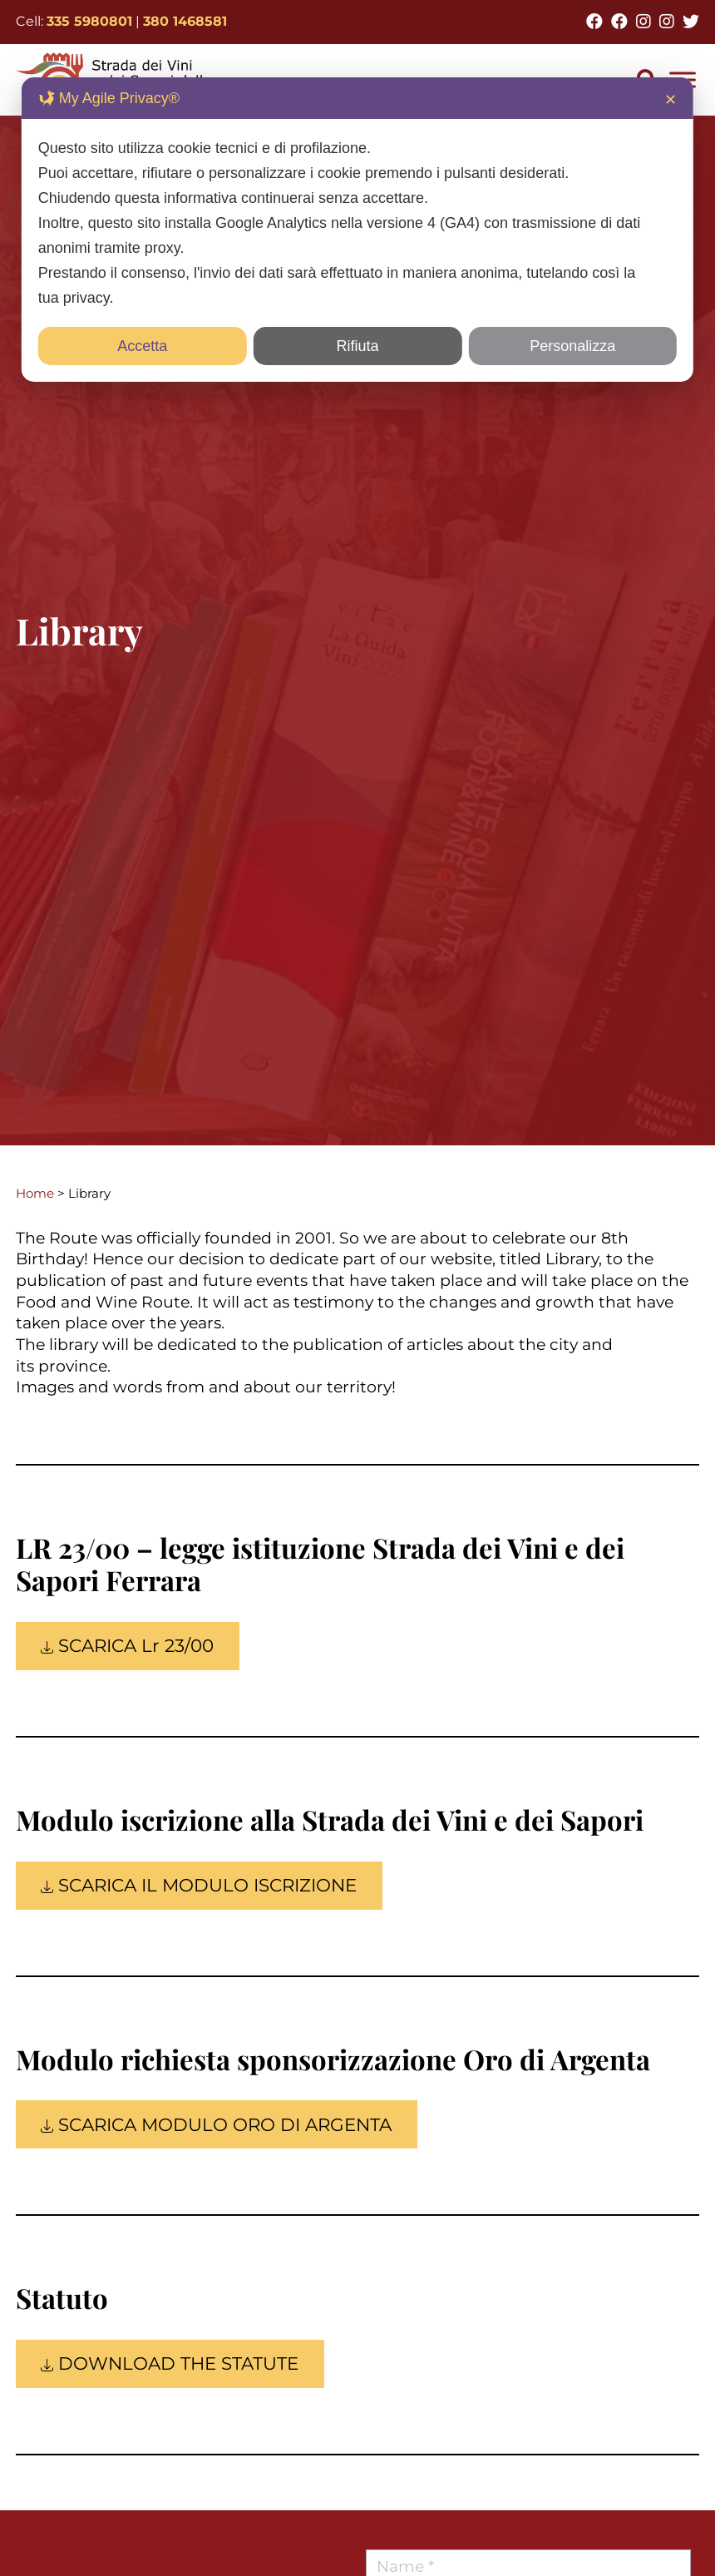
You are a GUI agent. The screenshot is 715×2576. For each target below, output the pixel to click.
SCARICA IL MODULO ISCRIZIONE (199, 1885)
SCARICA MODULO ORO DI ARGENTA (216, 2124)
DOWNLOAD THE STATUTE (169, 2363)
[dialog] (357, 229)
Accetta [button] (142, 346)
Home (35, 1193)
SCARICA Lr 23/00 (127, 1645)
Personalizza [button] (572, 346)
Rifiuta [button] (357, 346)
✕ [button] (670, 99)
